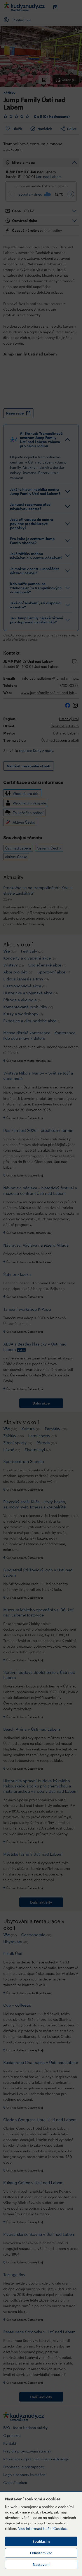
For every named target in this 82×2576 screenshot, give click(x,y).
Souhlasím (41, 2541)
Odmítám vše (41, 2553)
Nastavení (41, 2564)
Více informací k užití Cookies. (43, 2528)
